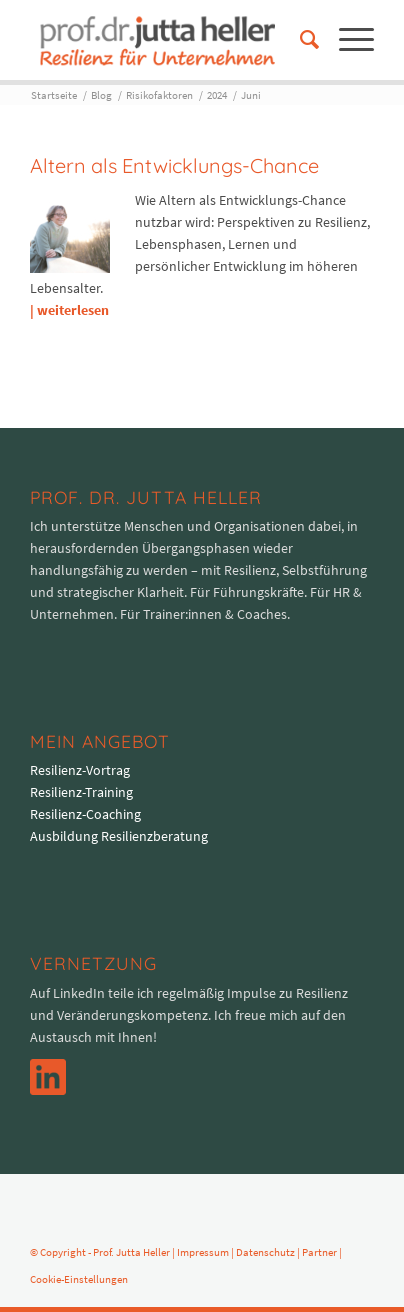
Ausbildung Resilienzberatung (119, 836)
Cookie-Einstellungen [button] (79, 1279)
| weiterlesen (69, 310)
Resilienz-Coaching (85, 814)
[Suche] (299, 40)
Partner (319, 1252)
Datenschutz (265, 1252)
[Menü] (346, 40)
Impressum (203, 1252)
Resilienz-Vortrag (80, 770)
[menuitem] (299, 40)
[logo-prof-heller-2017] (167, 40)
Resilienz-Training (81, 792)
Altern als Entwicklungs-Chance (174, 165)
